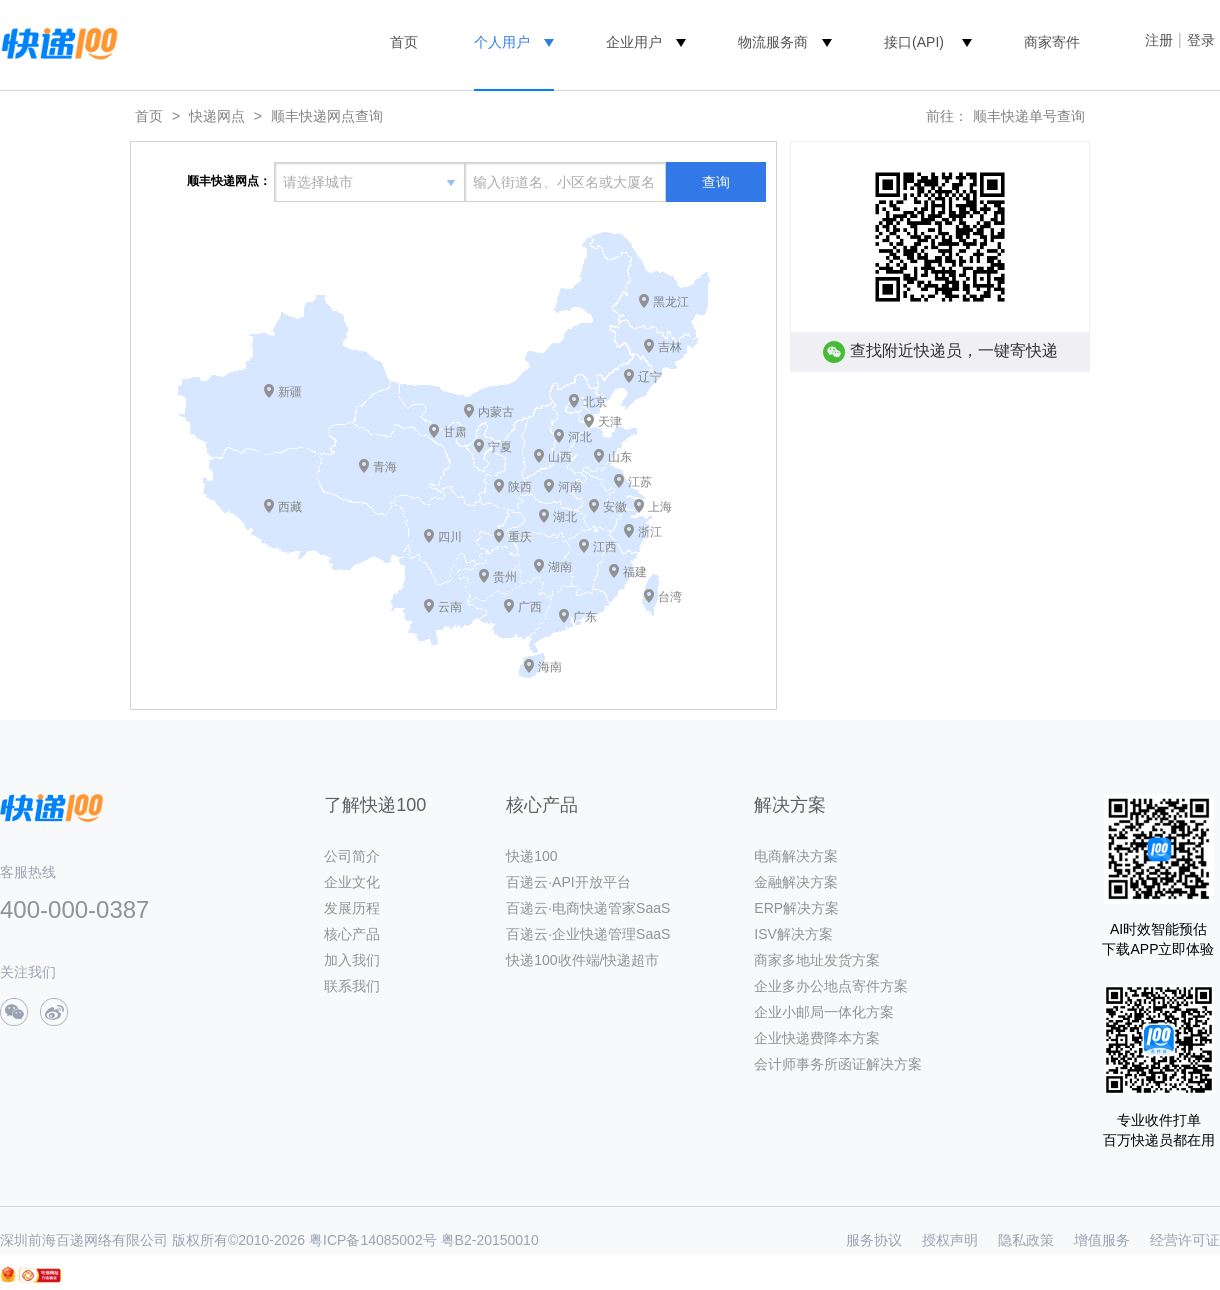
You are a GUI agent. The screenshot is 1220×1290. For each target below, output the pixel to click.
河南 (570, 487)
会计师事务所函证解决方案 (838, 1064)
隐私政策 (1026, 1240)
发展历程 (352, 908)
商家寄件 (1052, 42)
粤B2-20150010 (490, 1240)
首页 (404, 42)
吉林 (670, 347)
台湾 (670, 597)
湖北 (565, 517)
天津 (610, 422)
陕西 (520, 487)
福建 (635, 572)
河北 (580, 437)
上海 (660, 507)
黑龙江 (671, 302)
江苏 (640, 482)
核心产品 (352, 934)
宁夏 (500, 447)
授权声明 (950, 1240)
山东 (620, 457)
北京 (595, 402)
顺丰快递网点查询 (327, 116)
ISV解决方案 (793, 934)
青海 (385, 467)
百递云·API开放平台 (568, 882)
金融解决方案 (796, 882)
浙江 (650, 532)
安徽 (615, 507)
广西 (530, 607)
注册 (1159, 40)
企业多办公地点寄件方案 (831, 986)
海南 (550, 667)
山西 (560, 457)
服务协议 (874, 1240)
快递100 (531, 856)
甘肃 (455, 432)
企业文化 (352, 882)
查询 (716, 182)
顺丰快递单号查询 (1029, 116)
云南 (450, 607)
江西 (605, 547)
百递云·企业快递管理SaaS (588, 934)
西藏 (290, 507)
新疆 (290, 392)
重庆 (520, 537)
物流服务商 (773, 42)
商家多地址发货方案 (817, 960)
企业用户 (634, 42)
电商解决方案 (796, 856)
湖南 (560, 567)
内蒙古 (496, 412)
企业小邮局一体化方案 (824, 1012)
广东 (585, 617)
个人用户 (502, 42)
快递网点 (217, 116)
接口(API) (914, 42)
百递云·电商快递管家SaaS (588, 908)
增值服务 (1102, 1240)
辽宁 (650, 377)
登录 (1201, 40)
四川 (450, 537)
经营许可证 (1185, 1240)
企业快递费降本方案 (817, 1038)
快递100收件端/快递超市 (582, 960)
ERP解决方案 (796, 908)
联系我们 (352, 986)
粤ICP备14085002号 (373, 1240)
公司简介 (352, 856)
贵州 (505, 577)
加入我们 (352, 960)
